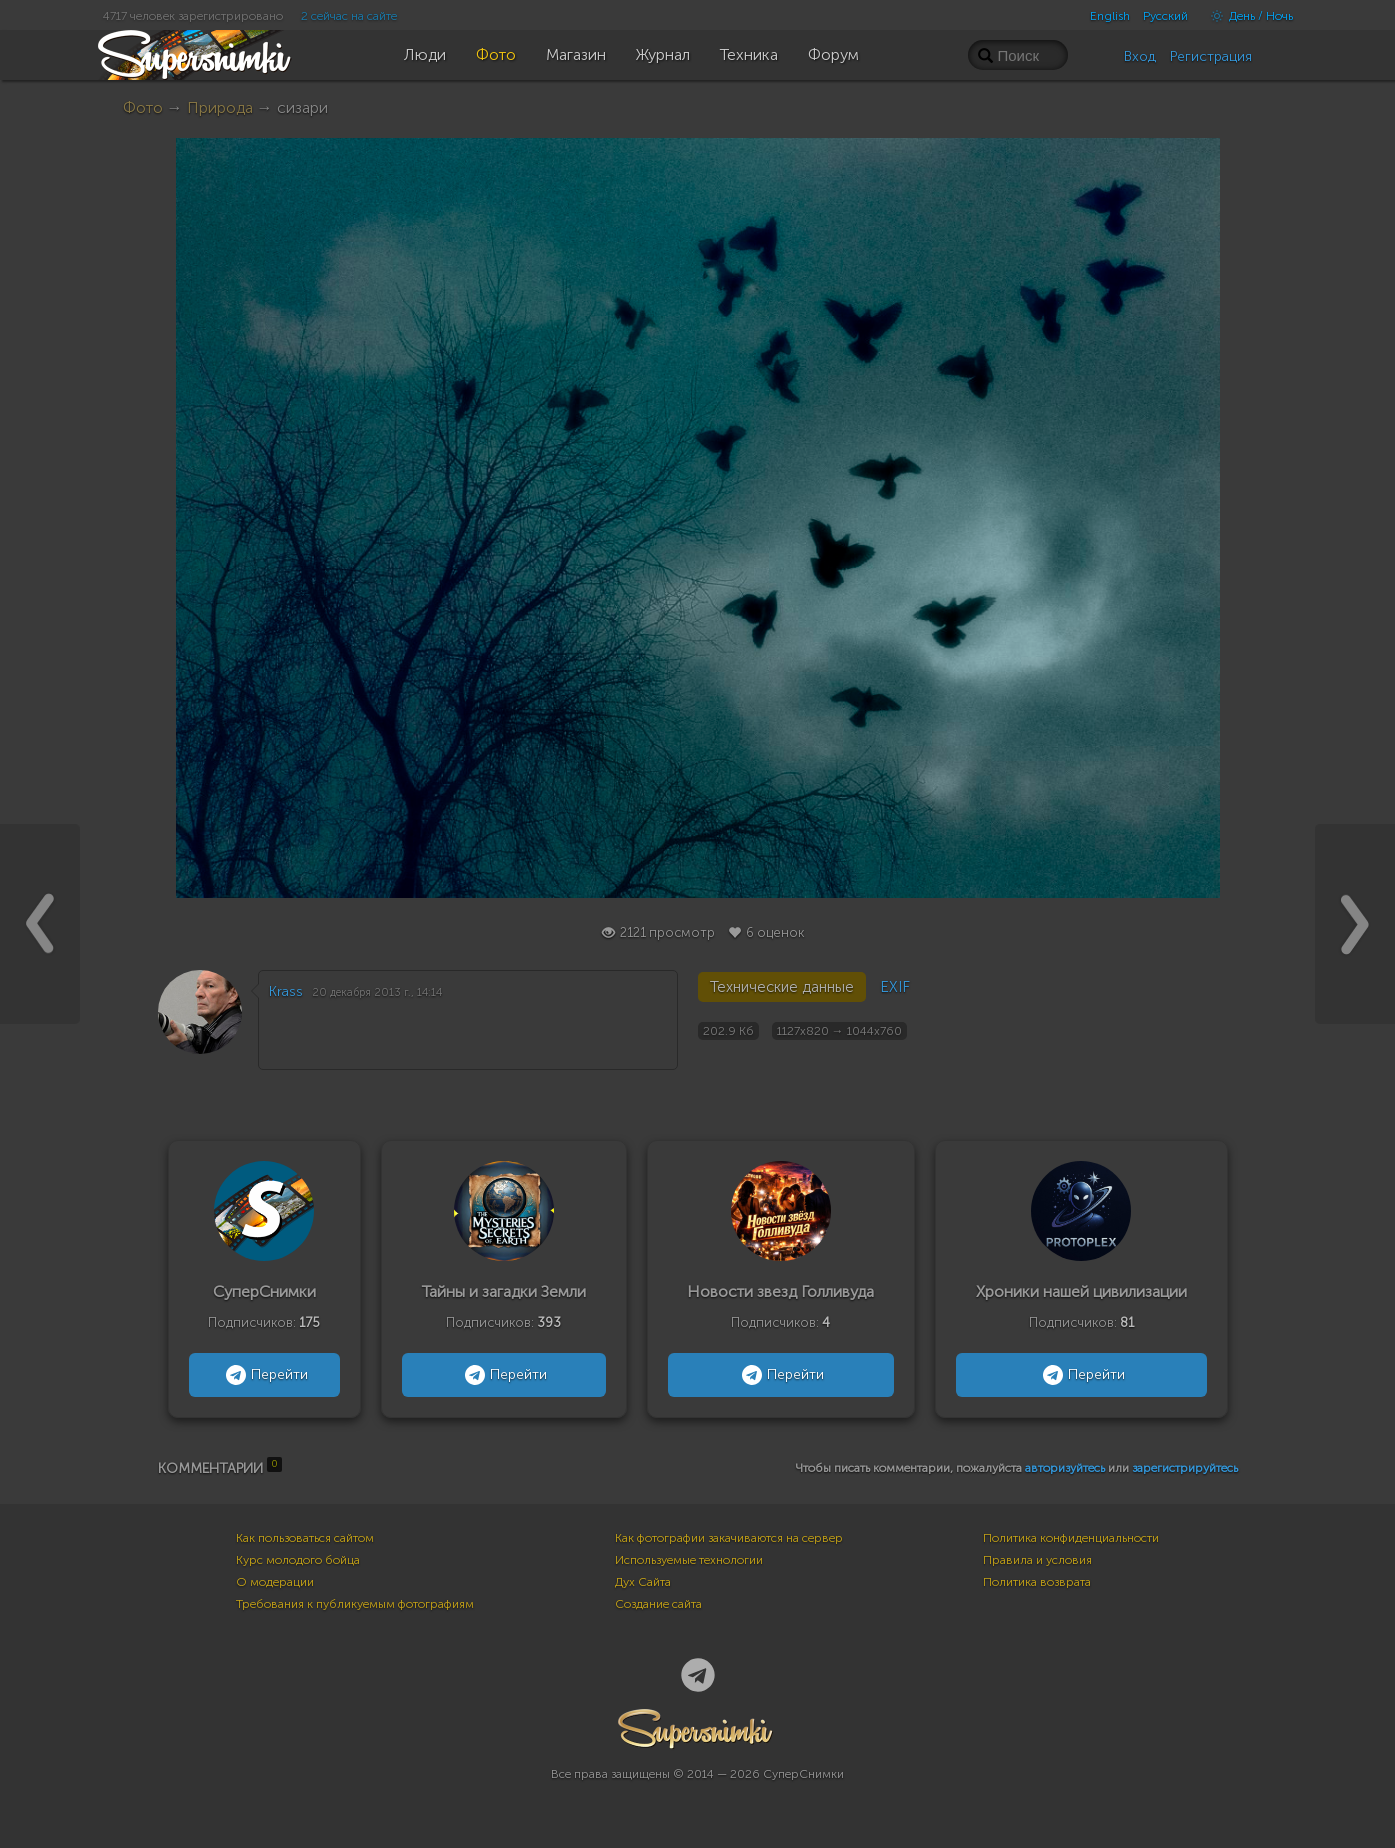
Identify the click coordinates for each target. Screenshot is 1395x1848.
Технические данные (782, 987)
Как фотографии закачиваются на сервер (729, 1538)
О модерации (275, 1582)
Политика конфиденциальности (1071, 1538)
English (1110, 16)
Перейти (264, 1375)
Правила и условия (1037, 1560)
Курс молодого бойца (298, 1560)
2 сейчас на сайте (349, 16)
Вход (1140, 56)
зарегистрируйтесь (1185, 1468)
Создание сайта (658, 1604)
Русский (1165, 16)
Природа (220, 107)
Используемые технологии (689, 1560)
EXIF (895, 987)
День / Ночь (1247, 16)
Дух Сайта (643, 1582)
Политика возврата (1037, 1582)
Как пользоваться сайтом (305, 1538)
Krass (286, 991)
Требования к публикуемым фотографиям (355, 1604)
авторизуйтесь (1065, 1468)
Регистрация (1211, 56)
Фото (143, 107)
